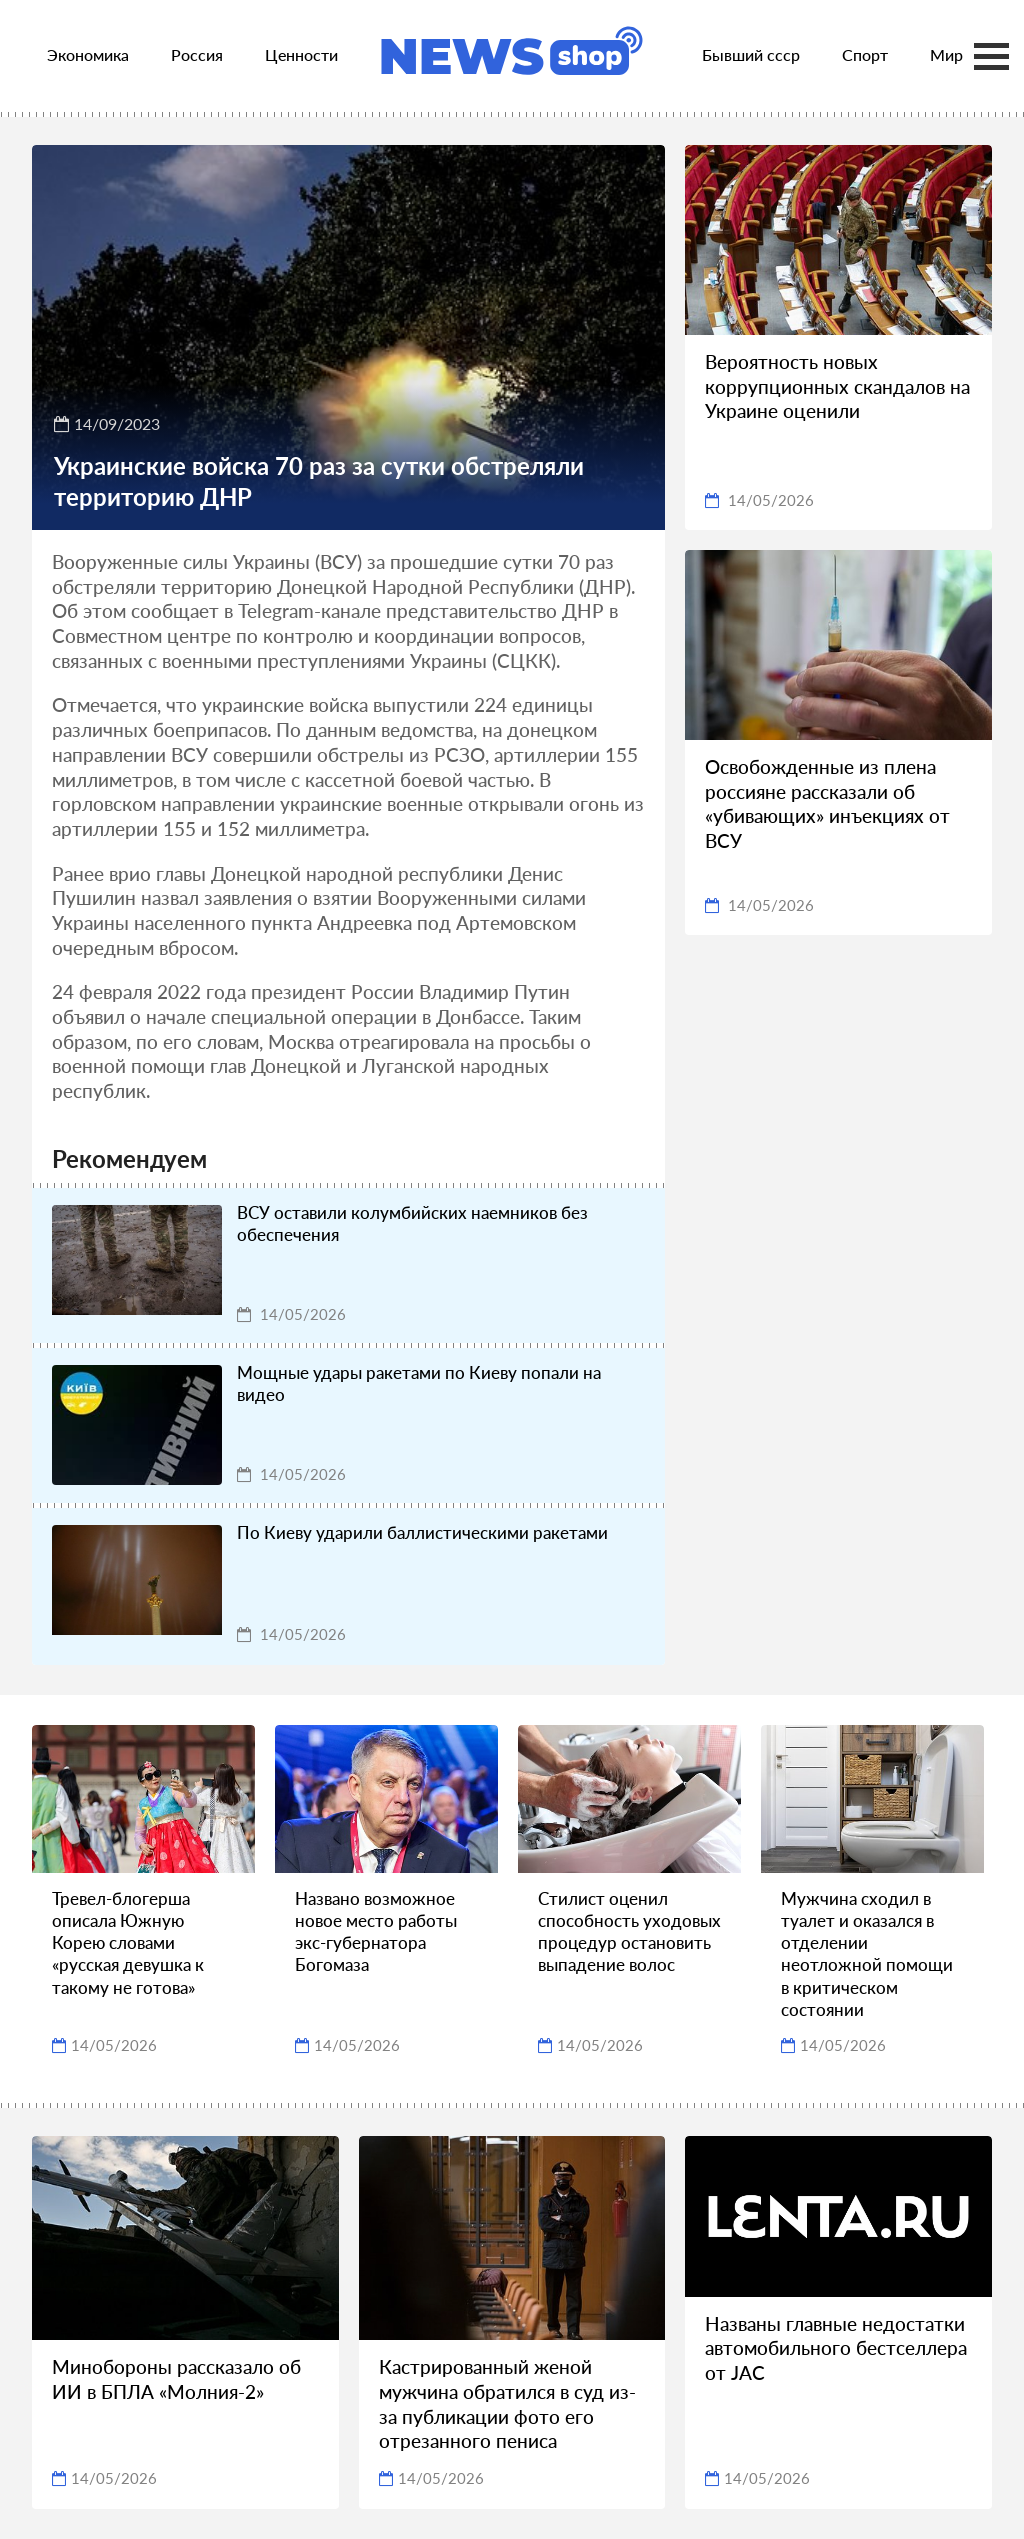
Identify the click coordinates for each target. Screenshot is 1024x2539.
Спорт (865, 54)
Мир (946, 54)
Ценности (301, 54)
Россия (197, 54)
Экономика (88, 54)
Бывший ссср (751, 54)
